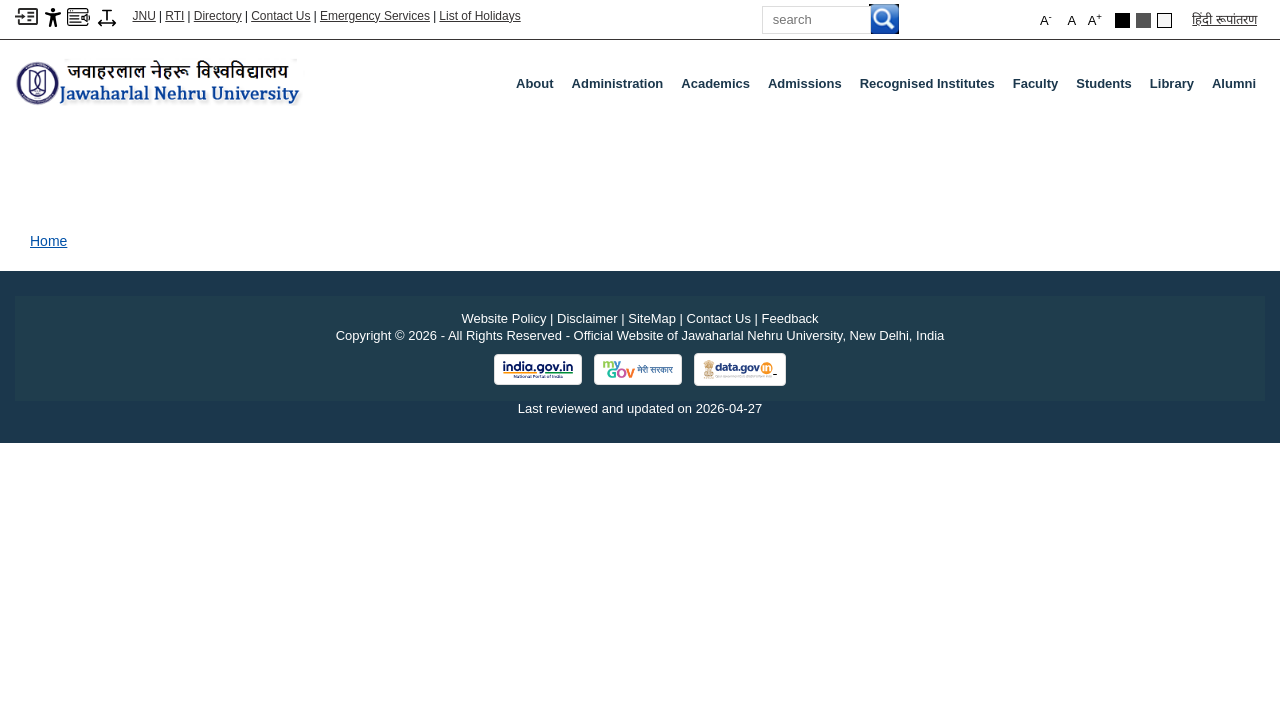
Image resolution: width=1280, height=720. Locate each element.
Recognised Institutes (927, 83)
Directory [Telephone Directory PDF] (218, 16)
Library (1176, 88)
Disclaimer (587, 318)
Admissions (809, 88)
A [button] (1095, 19)
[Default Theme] (1164, 20)
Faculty (1040, 88)
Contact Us (280, 16)
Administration (622, 88)
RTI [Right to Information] (174, 16)
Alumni (1234, 83)
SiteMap (652, 318)
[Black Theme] (1122, 20)
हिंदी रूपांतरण (1224, 19)
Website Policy (503, 318)
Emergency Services (375, 16)
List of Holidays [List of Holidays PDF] (479, 16)
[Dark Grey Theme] (1143, 20)
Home (48, 241)
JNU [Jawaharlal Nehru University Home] (144, 16)
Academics (719, 88)
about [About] (535, 83)
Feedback (790, 318)
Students (1108, 88)
